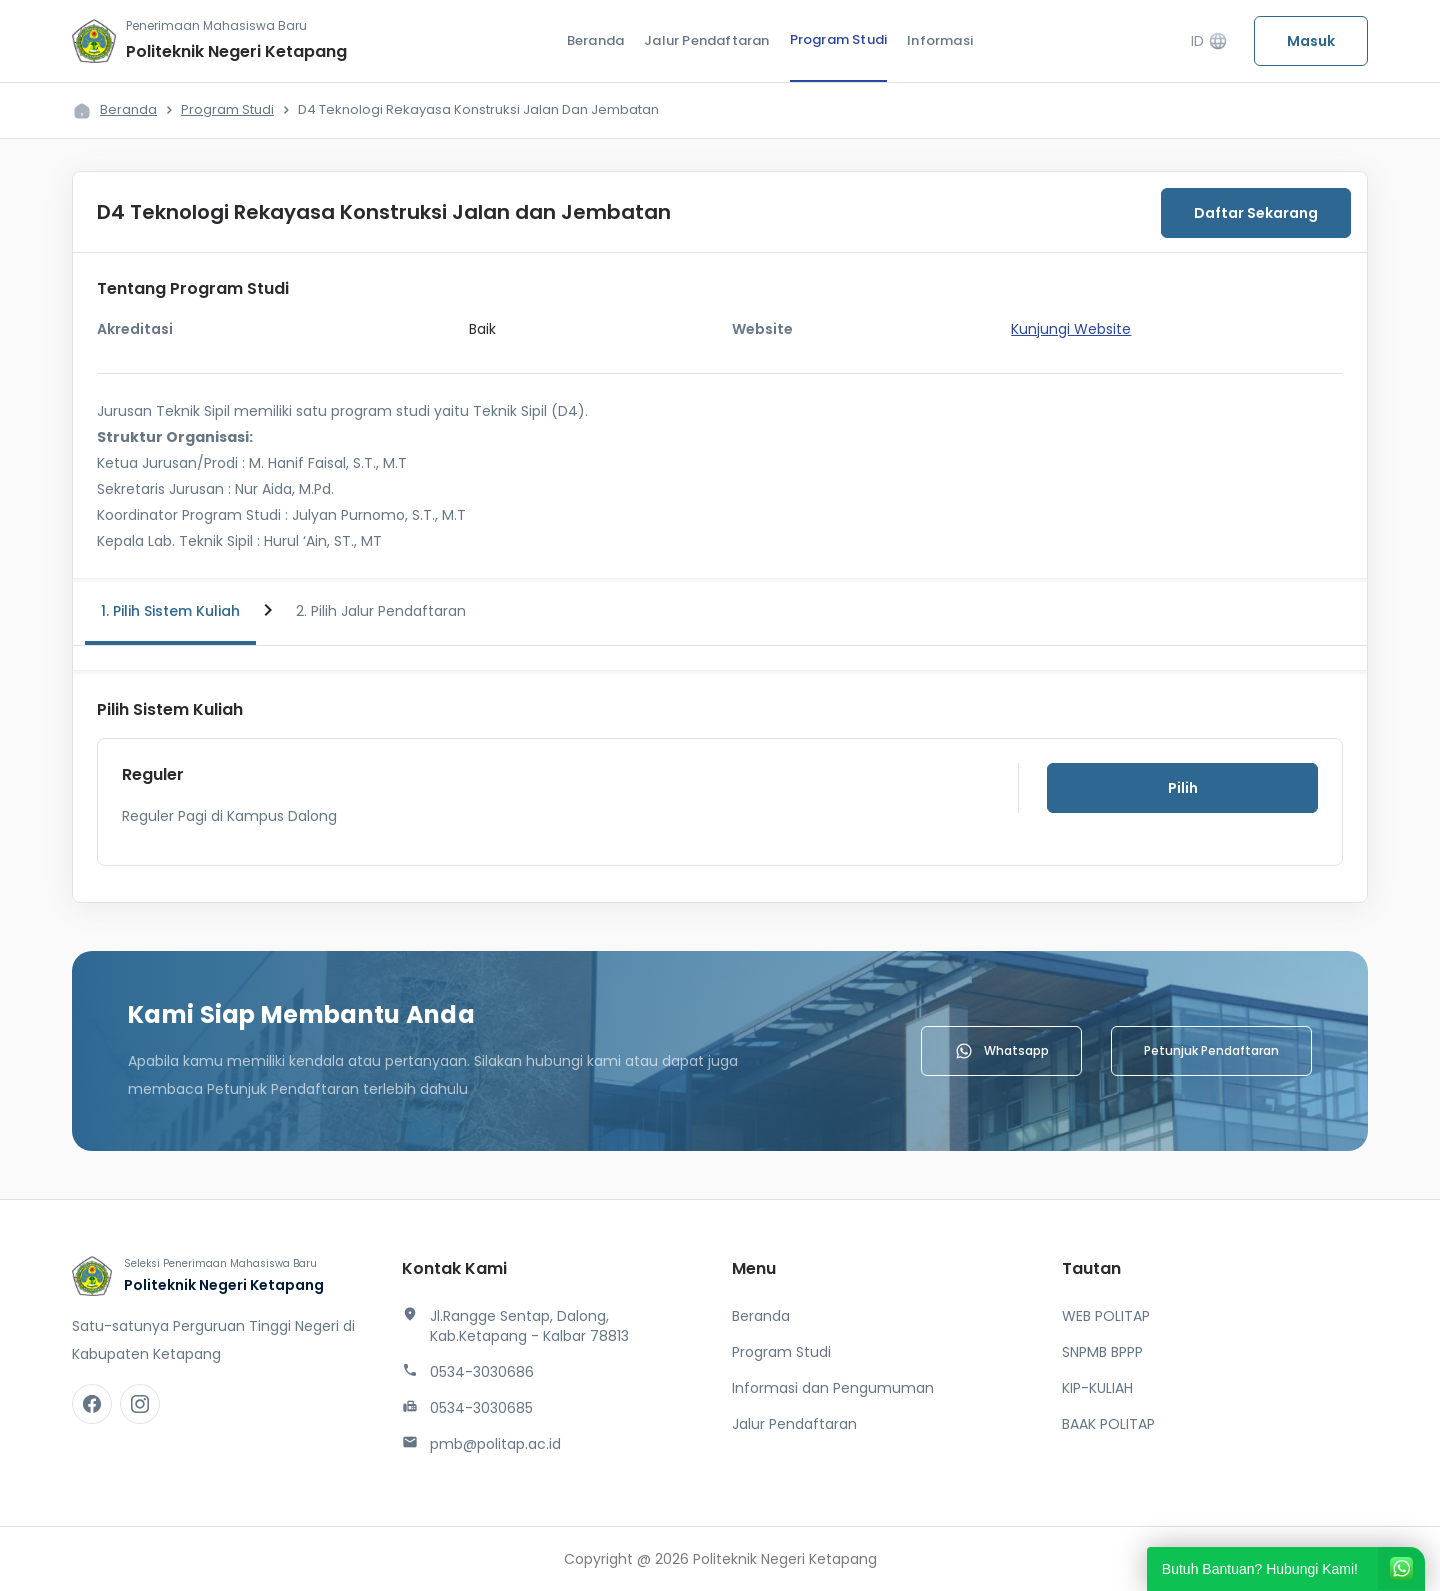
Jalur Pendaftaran (706, 40)
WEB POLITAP (1106, 1316)
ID (1209, 41)
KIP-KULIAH (1097, 1388)
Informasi (940, 40)
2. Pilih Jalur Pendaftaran (381, 611)
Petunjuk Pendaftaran (1211, 1050)
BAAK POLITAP (1108, 1424)
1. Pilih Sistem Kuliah (170, 611)
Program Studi (839, 39)
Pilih (1183, 788)
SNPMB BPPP (1102, 1352)
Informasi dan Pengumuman (833, 1388)
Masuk (1311, 41)
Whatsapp (1001, 1051)
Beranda (595, 40)
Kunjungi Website (1071, 329)
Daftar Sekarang (1256, 213)
